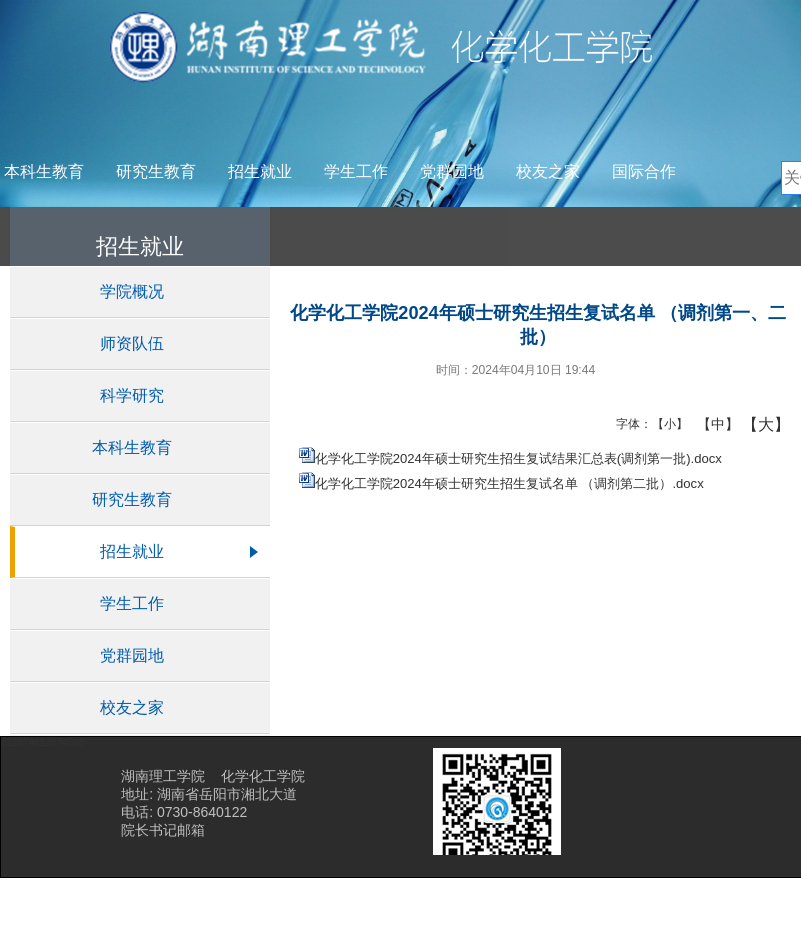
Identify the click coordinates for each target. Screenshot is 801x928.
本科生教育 (44, 171)
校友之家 (548, 171)
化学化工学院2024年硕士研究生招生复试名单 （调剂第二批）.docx (509, 483)
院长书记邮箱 (163, 830)
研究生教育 (156, 171)
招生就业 (260, 171)
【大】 (755, 424)
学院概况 (132, 291)
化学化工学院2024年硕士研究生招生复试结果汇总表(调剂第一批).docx (518, 458)
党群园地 (452, 171)
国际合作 (644, 171)
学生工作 (356, 171)
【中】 (710, 424)
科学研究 (132, 395)
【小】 (665, 424)
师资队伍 (132, 343)
